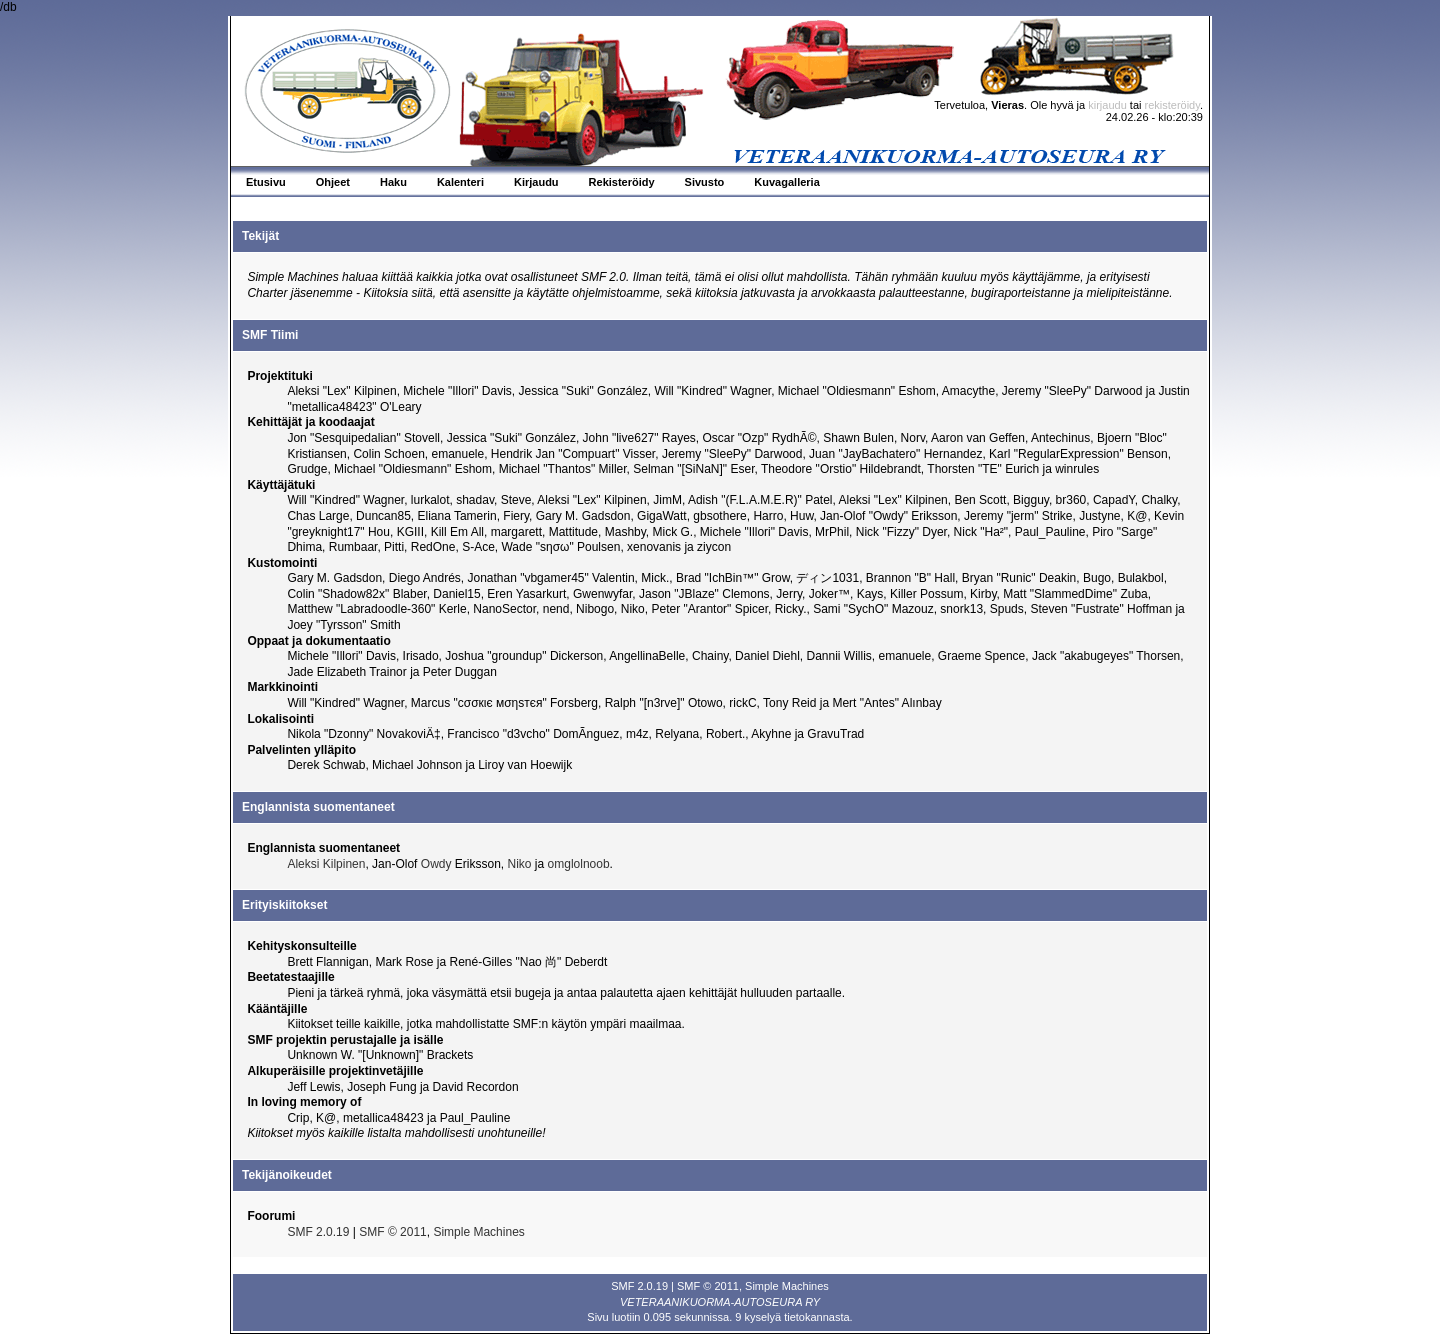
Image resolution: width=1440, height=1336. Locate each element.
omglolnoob (579, 864)
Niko (520, 864)
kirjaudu (1107, 105)
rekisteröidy (1172, 105)
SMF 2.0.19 (318, 1232)
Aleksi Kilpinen (326, 864)
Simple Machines (478, 1232)
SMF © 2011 (393, 1232)
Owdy (436, 864)
